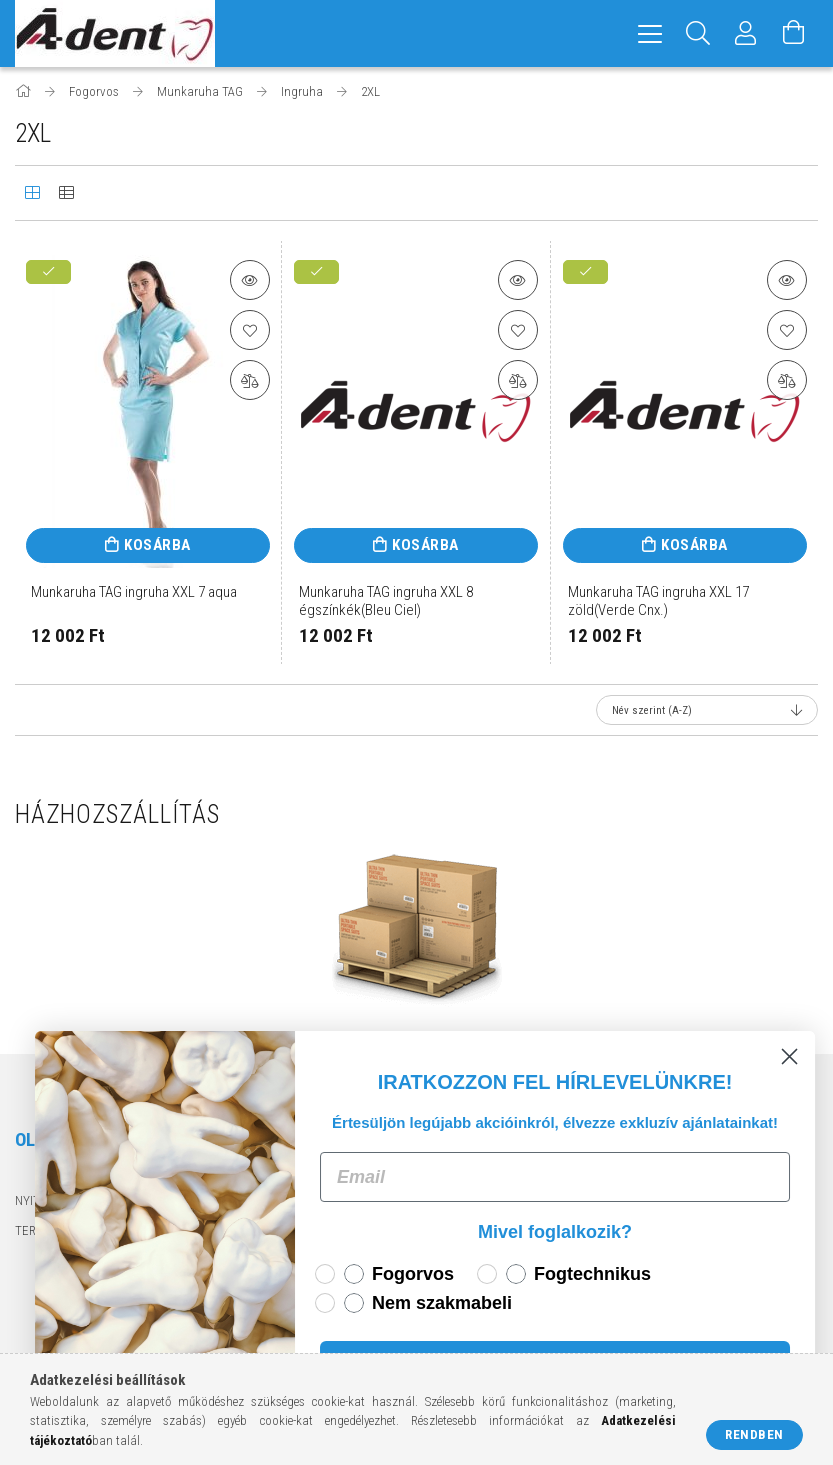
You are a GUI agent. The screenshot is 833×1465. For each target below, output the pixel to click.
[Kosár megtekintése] (794, 33)
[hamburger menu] (650, 33)
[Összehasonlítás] (250, 380)
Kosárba (157, 545)
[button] (250, 280)
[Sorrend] (707, 710)
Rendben (754, 1434)
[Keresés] (698, 33)
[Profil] (746, 33)
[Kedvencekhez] (250, 330)
